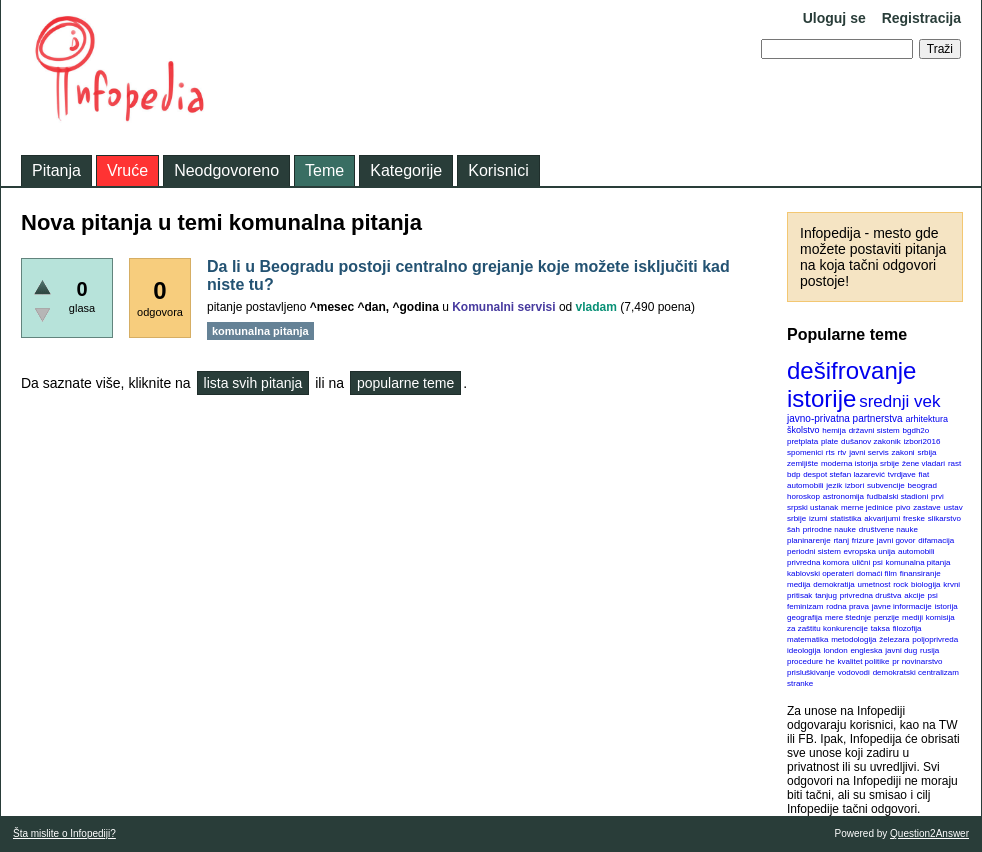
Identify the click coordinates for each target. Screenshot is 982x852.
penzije (886, 617)
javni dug (901, 650)
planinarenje (809, 540)
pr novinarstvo (917, 661)
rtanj (841, 540)
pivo (903, 507)
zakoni (903, 452)
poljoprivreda (935, 639)
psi (933, 595)
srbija (926, 452)
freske (914, 518)
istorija (946, 606)
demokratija (833, 584)
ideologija (804, 650)
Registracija (921, 18)
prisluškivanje (811, 672)
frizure (863, 540)
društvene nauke (888, 529)
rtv (841, 452)
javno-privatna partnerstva (845, 418)
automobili (916, 551)
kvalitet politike (864, 661)
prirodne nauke (829, 529)
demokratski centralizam (916, 672)
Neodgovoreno (226, 170)
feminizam (805, 606)
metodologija (853, 639)
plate (829, 441)
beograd (922, 485)
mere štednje (848, 617)
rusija (929, 650)
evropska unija (870, 551)
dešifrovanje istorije (851, 384)
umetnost (874, 584)
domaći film (876, 573)
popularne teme (405, 383)
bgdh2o (916, 430)
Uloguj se (834, 18)
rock (900, 584)
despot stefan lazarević (844, 474)
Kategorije (406, 170)
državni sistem (874, 430)
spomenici (805, 452)
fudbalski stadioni (897, 496)
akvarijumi (882, 518)
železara (894, 639)
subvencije (886, 485)
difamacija (936, 540)
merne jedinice (867, 507)
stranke (800, 683)
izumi (818, 518)
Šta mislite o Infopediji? (64, 833)
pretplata (802, 441)
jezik (834, 485)
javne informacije (902, 606)
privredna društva (871, 595)
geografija (804, 617)
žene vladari (923, 463)
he (830, 661)
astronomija (843, 496)
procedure (805, 661)
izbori (854, 485)
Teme (324, 170)
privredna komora (818, 562)
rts (830, 452)
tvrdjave (902, 474)
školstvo (803, 430)
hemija (834, 430)
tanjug (826, 595)
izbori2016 (921, 441)
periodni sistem (814, 551)
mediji (912, 617)
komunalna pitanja (918, 562)
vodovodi (854, 672)
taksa (880, 628)
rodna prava (847, 606)
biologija (925, 584)
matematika (807, 639)
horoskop (803, 496)
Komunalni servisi (503, 307)
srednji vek (899, 401)
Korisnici (498, 170)
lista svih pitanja (253, 383)
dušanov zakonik (871, 441)
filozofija (907, 628)
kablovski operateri (820, 573)
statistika (845, 518)
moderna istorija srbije (860, 463)
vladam (596, 307)
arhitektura (926, 419)
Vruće (127, 170)
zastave (927, 507)
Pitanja (56, 170)
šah (793, 529)
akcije (914, 595)
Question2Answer (929, 833)
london (836, 650)
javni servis (869, 452)
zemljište (802, 463)
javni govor (896, 540)
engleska (866, 650)
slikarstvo (944, 518)
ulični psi (867, 562)
